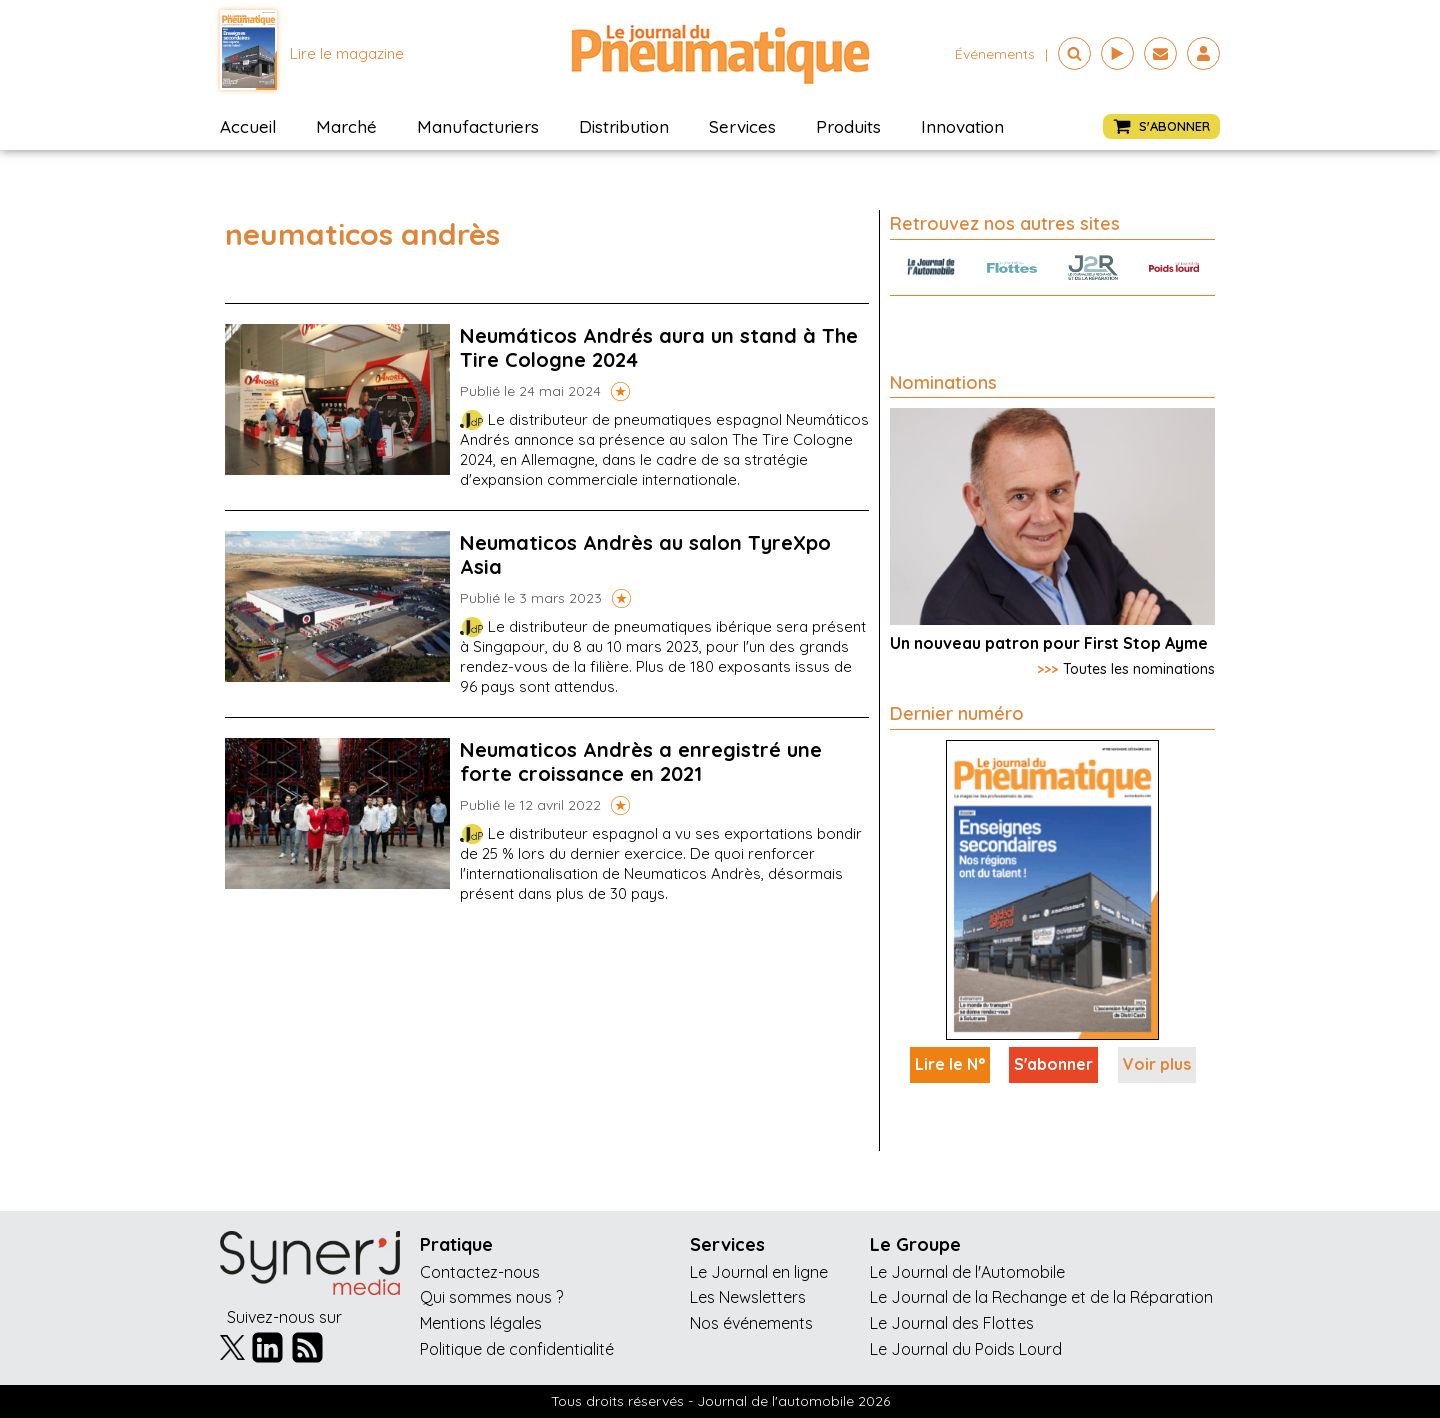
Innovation (962, 126)
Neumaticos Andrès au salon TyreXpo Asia (645, 554)
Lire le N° (950, 1064)
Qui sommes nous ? (491, 1297)
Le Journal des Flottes (952, 1323)
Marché (346, 126)
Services (742, 126)
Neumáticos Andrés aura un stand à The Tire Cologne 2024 (659, 347)
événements (995, 54)
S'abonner (1053, 1064)
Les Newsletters (748, 1297)
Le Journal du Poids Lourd (966, 1349)
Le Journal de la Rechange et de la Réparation (1041, 1297)
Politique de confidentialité (517, 1349)
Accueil (248, 126)
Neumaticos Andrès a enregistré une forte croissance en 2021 (641, 761)
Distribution (624, 126)
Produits (848, 126)
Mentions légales (481, 1323)
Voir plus (1157, 1064)
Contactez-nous (480, 1272)
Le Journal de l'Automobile (967, 1272)
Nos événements (751, 1323)
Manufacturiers (478, 126)
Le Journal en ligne (759, 1272)
